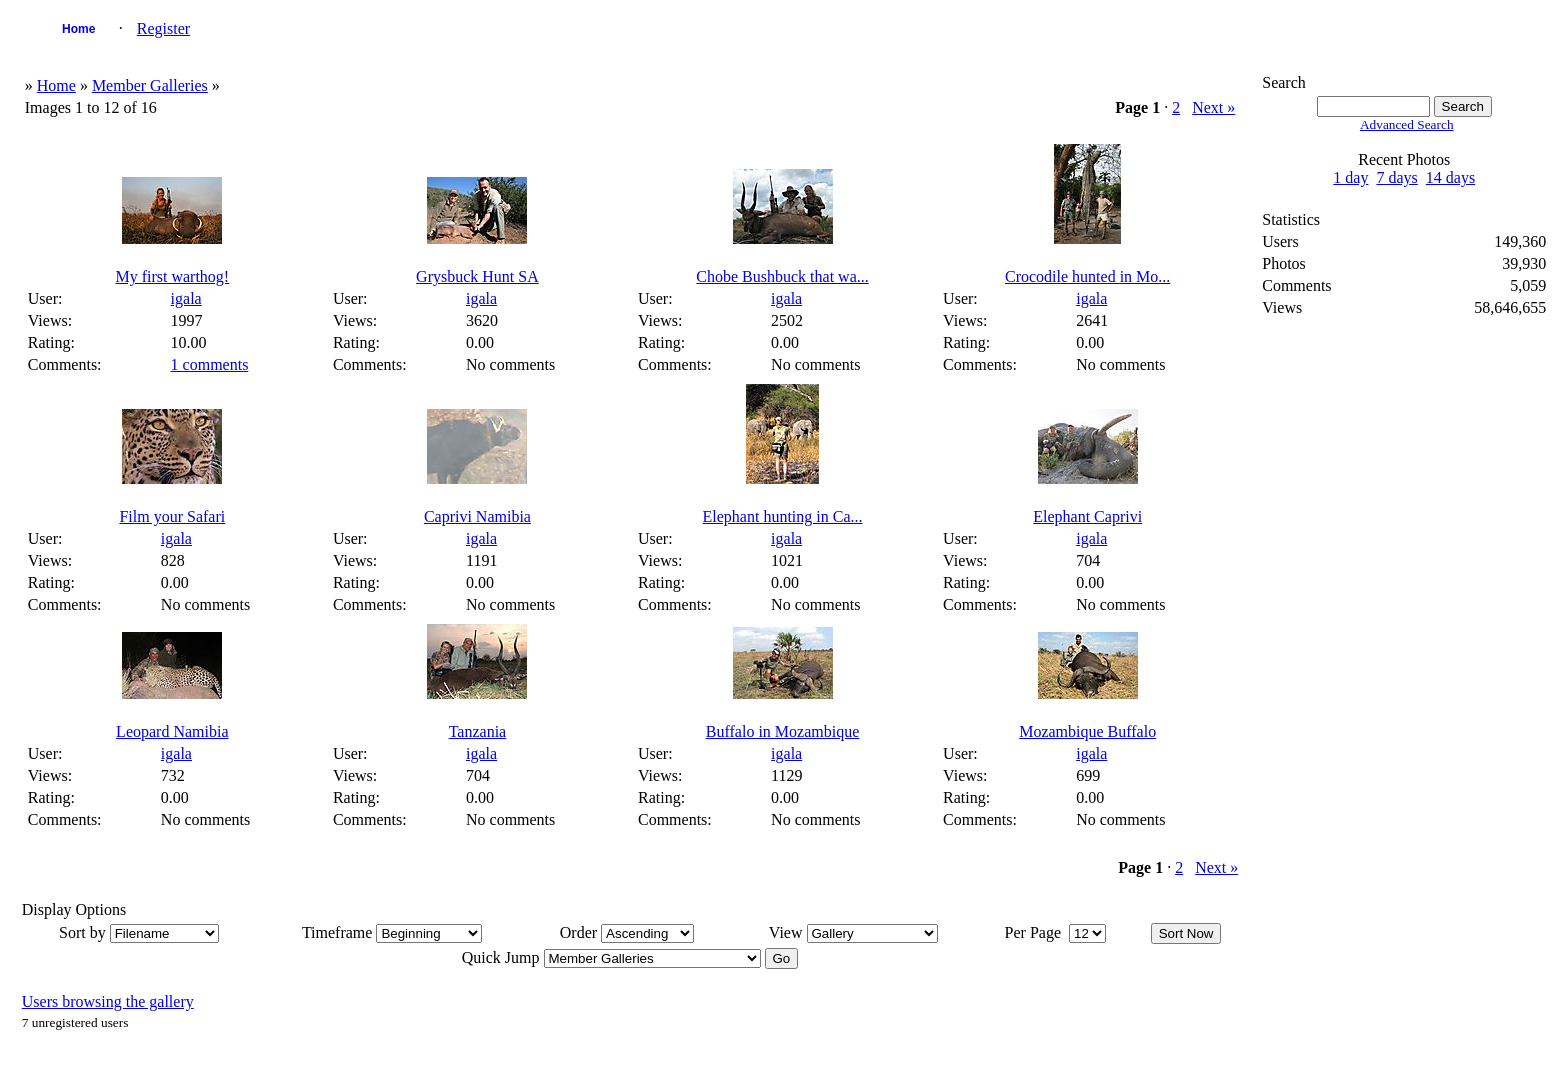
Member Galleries (150, 85)
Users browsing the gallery (108, 1001)
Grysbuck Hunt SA (477, 276)
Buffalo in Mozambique (782, 731)
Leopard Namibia (172, 731)
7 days (1396, 177)
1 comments (210, 364)
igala (186, 298)
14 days (1450, 177)
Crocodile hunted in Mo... (1087, 276)
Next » (1213, 107)
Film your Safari (172, 516)
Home (78, 29)
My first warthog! (172, 276)
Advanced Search (1407, 124)
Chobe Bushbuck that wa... (782, 276)
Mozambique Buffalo (1087, 731)
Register (163, 28)
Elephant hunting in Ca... (783, 516)
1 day (1350, 177)
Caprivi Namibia (477, 516)
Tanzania (478, 731)
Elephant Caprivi (1087, 516)
